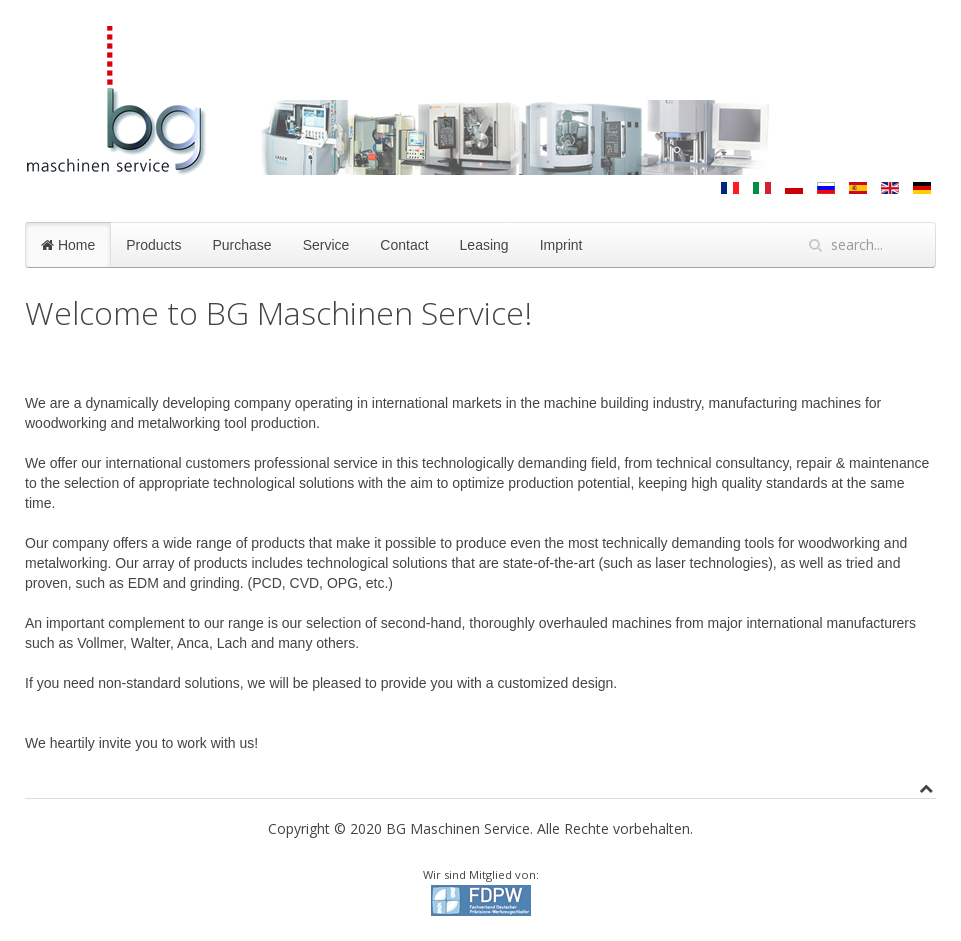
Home (68, 245)
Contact (404, 245)
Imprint (561, 245)
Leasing (484, 245)
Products (153, 245)
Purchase (241, 245)
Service (326, 245)
